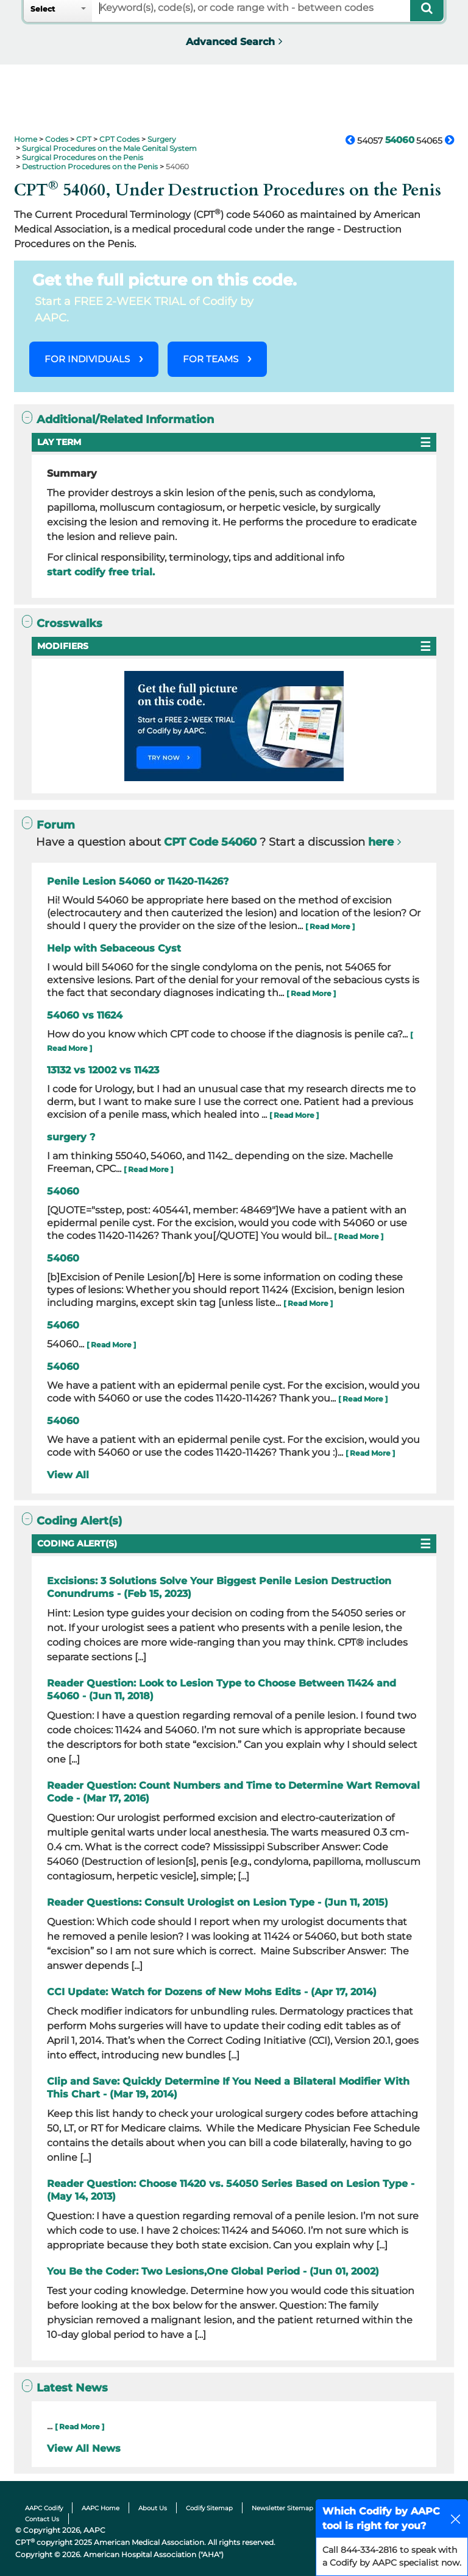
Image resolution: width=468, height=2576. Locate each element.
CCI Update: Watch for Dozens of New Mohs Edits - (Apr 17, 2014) (212, 1992)
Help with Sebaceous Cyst (114, 948)
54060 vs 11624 (84, 1015)
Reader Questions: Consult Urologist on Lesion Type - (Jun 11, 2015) (217, 1902)
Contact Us (42, 2519)
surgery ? (71, 1137)
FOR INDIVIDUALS (87, 359)
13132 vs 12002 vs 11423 (103, 1070)
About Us (152, 2508)
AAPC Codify (44, 2508)
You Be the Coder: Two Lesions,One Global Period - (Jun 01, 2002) (213, 2271)
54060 (63, 1191)
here (381, 842)
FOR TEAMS (210, 359)
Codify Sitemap (209, 2508)
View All (68, 1475)
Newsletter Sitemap (282, 2508)
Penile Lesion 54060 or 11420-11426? (138, 881)
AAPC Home (100, 2508)
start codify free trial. (101, 572)
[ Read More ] (330, 926)
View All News (84, 2448)
